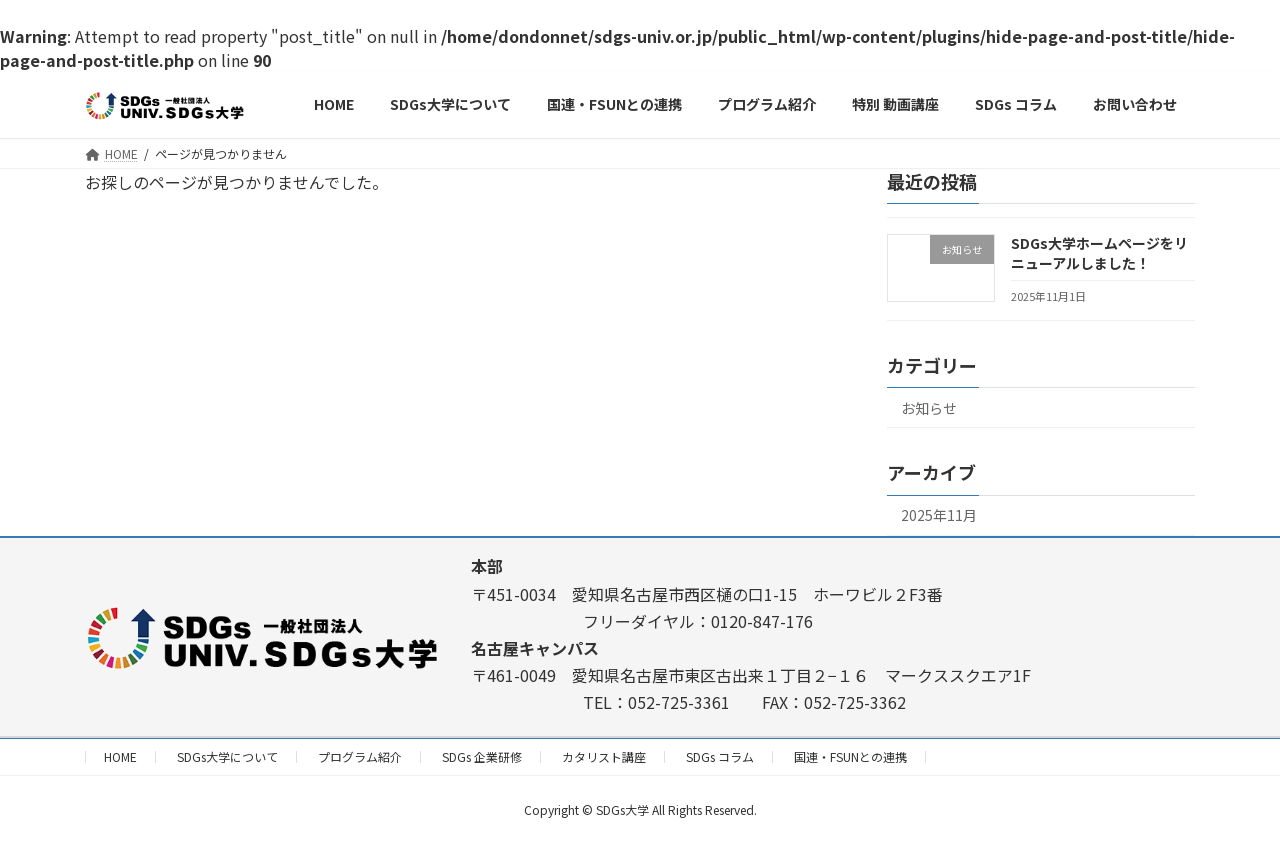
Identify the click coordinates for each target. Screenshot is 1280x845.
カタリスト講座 (604, 756)
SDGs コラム (720, 756)
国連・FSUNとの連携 (850, 756)
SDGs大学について (227, 756)
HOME (120, 756)
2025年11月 (939, 516)
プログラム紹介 (360, 756)
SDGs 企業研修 (482, 756)
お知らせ (929, 408)
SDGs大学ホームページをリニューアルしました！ (1099, 253)
